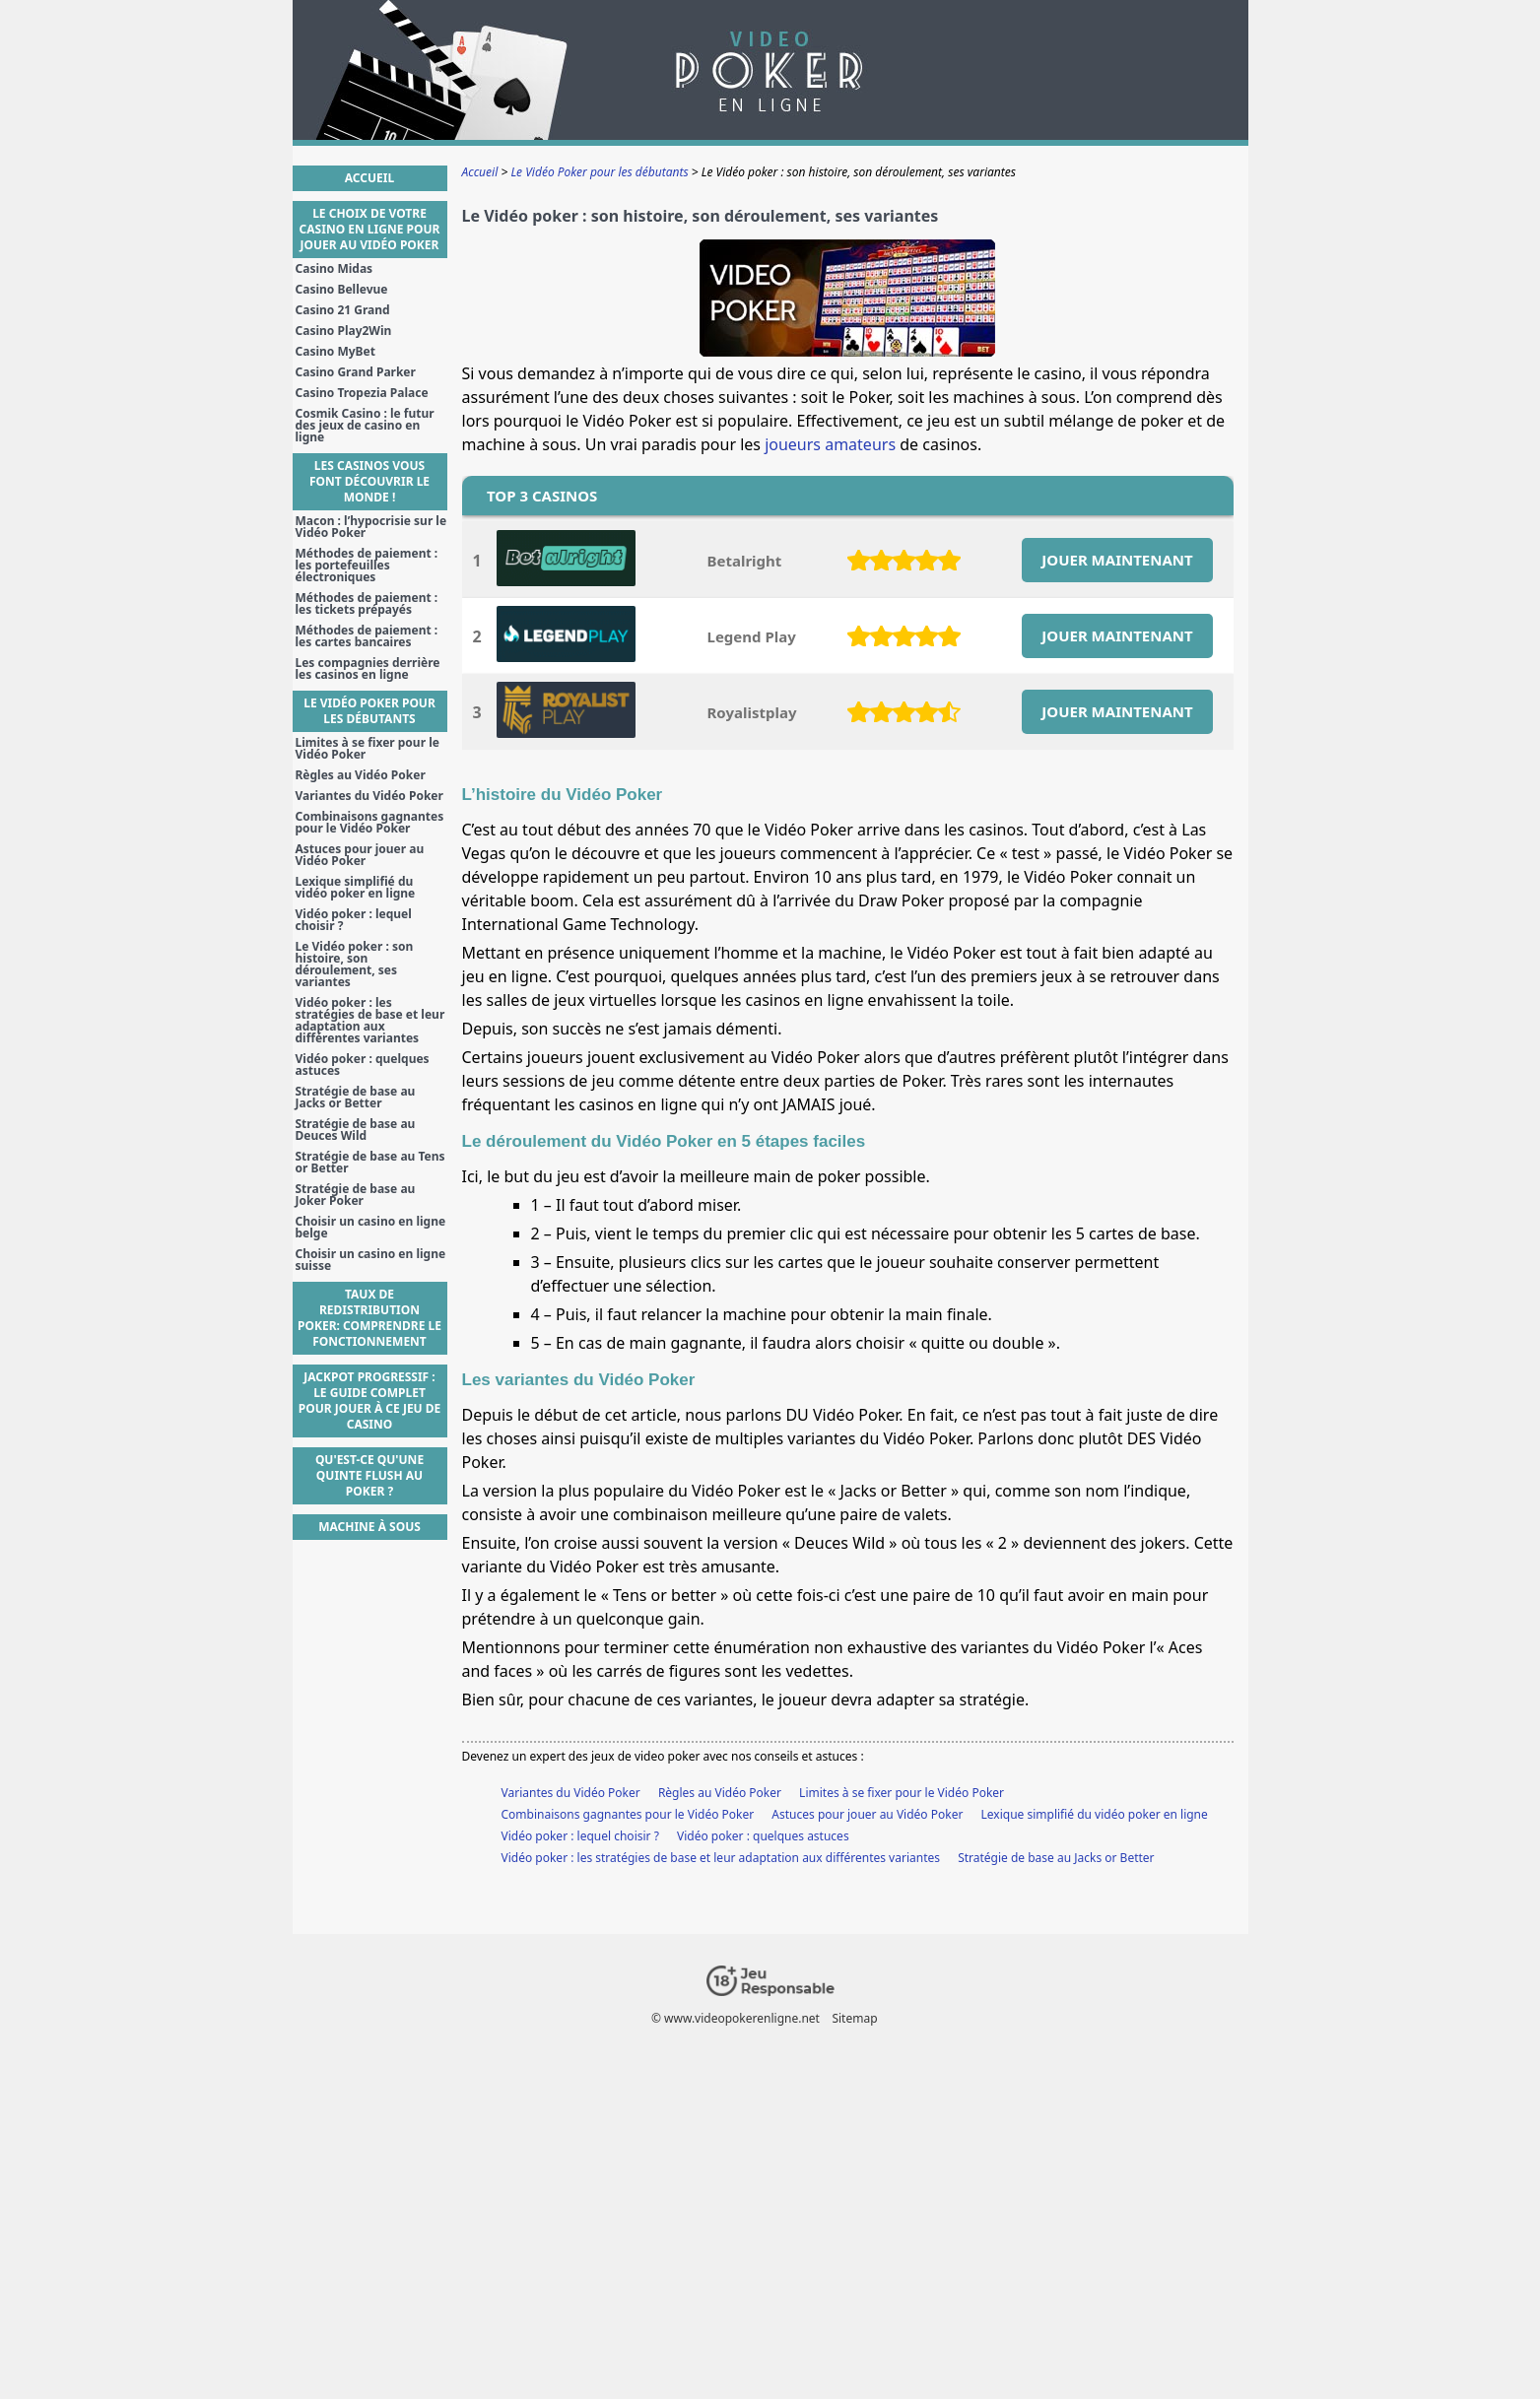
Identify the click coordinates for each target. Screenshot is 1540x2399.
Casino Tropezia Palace (362, 393)
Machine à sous (369, 1526)
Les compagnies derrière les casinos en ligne (368, 669)
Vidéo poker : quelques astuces (763, 1836)
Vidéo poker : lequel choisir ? (580, 1836)
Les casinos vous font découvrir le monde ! (369, 481)
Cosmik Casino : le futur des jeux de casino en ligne (365, 425)
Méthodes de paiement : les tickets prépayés (367, 604)
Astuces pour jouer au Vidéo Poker (867, 1814)
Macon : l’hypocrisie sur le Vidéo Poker (371, 527)
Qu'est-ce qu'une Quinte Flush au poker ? (369, 1475)
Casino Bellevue (342, 290)
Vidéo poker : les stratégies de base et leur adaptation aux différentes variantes (721, 1857)
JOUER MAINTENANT (1116, 559)
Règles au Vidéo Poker (719, 1792)
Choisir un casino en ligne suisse (371, 1260)
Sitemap (854, 2018)
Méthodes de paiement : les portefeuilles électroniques (367, 565)
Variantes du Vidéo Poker (571, 1792)
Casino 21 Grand (343, 310)
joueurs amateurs (830, 444)
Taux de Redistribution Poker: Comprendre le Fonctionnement (369, 1318)
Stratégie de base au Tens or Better (370, 1162)
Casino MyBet (335, 352)
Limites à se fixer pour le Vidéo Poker (901, 1792)
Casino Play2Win (344, 331)
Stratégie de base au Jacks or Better (1056, 1857)
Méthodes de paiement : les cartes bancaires (367, 636)
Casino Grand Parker (356, 372)
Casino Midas (334, 269)
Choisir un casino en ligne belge (371, 1227)
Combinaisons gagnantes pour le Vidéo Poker (628, 1814)
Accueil (369, 177)
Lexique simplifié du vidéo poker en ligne (1094, 1814)
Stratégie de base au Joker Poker (356, 1195)
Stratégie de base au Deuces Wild (356, 1130)
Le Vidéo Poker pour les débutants (369, 711)
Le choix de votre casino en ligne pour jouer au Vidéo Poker (370, 229)
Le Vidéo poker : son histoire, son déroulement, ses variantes (355, 964)
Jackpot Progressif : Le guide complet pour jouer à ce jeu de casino (370, 1400)
